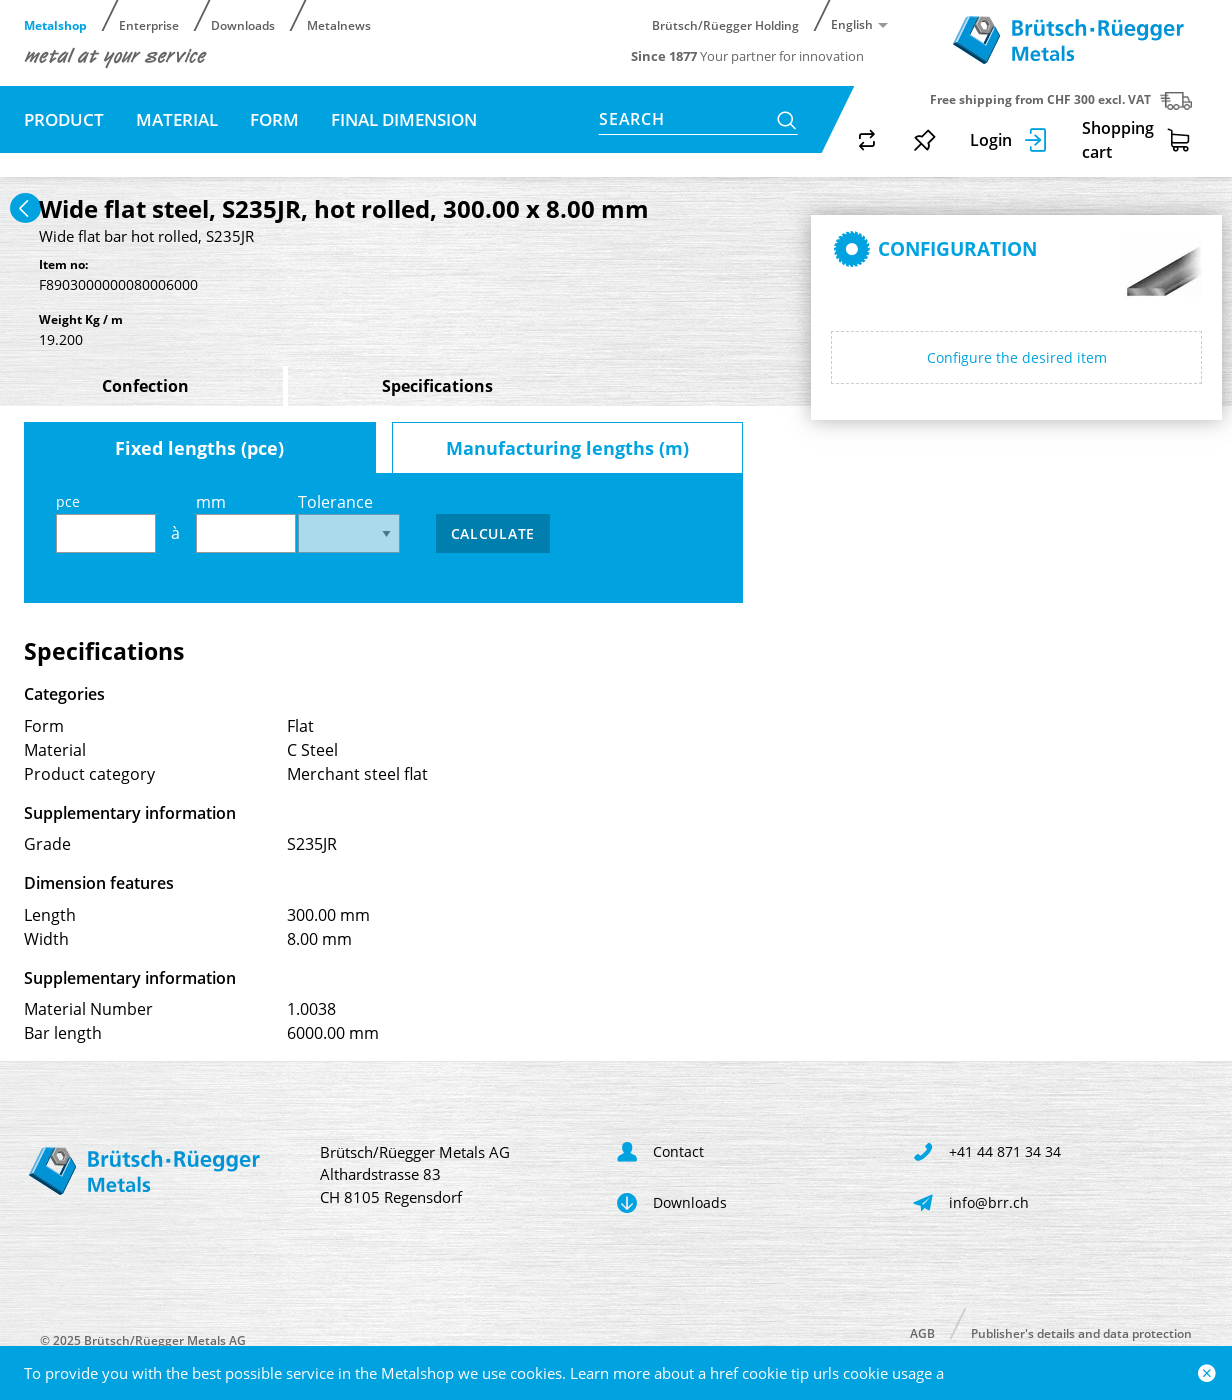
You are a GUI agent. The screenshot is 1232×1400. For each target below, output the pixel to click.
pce (106, 522)
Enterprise (149, 24)
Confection (145, 386)
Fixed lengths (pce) (199, 448)
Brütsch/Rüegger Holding (725, 24)
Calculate (493, 533)
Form (274, 119)
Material (177, 119)
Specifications (437, 386)
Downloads (243, 24)
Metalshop (55, 24)
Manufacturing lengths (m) (567, 448)
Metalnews (339, 24)
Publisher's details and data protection (1081, 1332)
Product (64, 119)
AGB (922, 1332)
